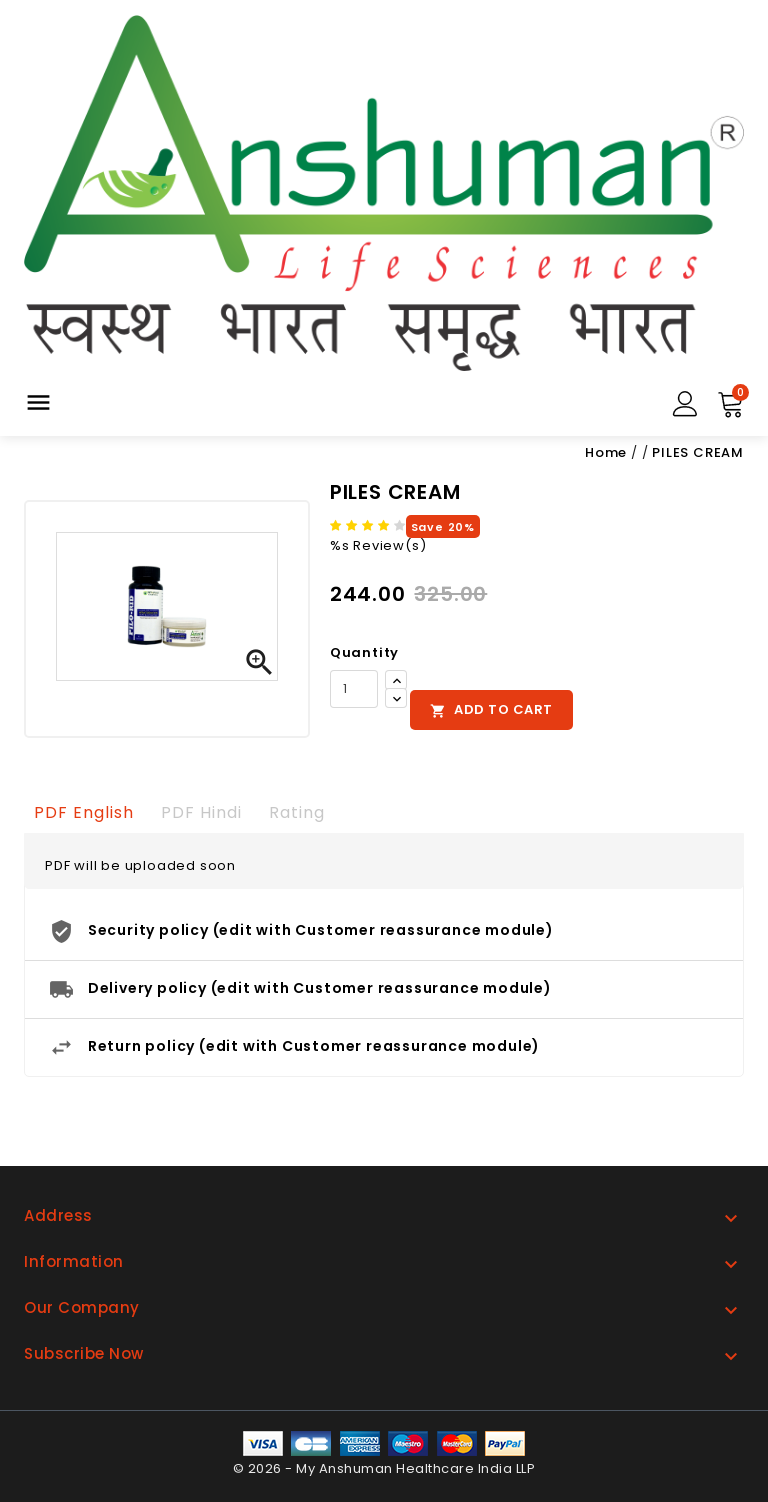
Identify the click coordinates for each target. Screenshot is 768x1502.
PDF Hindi (201, 812)
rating (297, 812)
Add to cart (491, 709)
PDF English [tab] (84, 812)
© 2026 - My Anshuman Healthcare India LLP (384, 1468)
